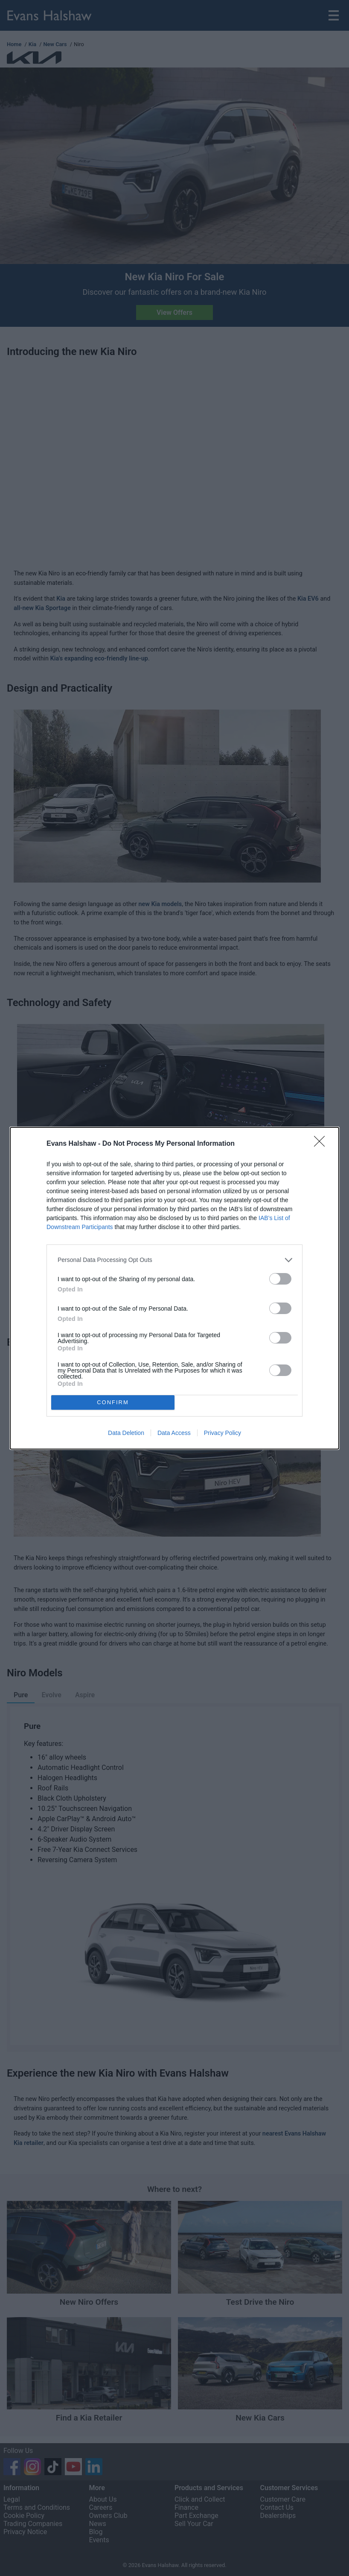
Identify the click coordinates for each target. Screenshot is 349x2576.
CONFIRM (113, 1402)
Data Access (174, 1432)
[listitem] (174, 1260)
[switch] (280, 1279)
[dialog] (174, 1288)
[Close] (322, 1144)
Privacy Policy (222, 1432)
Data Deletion (126, 1432)
